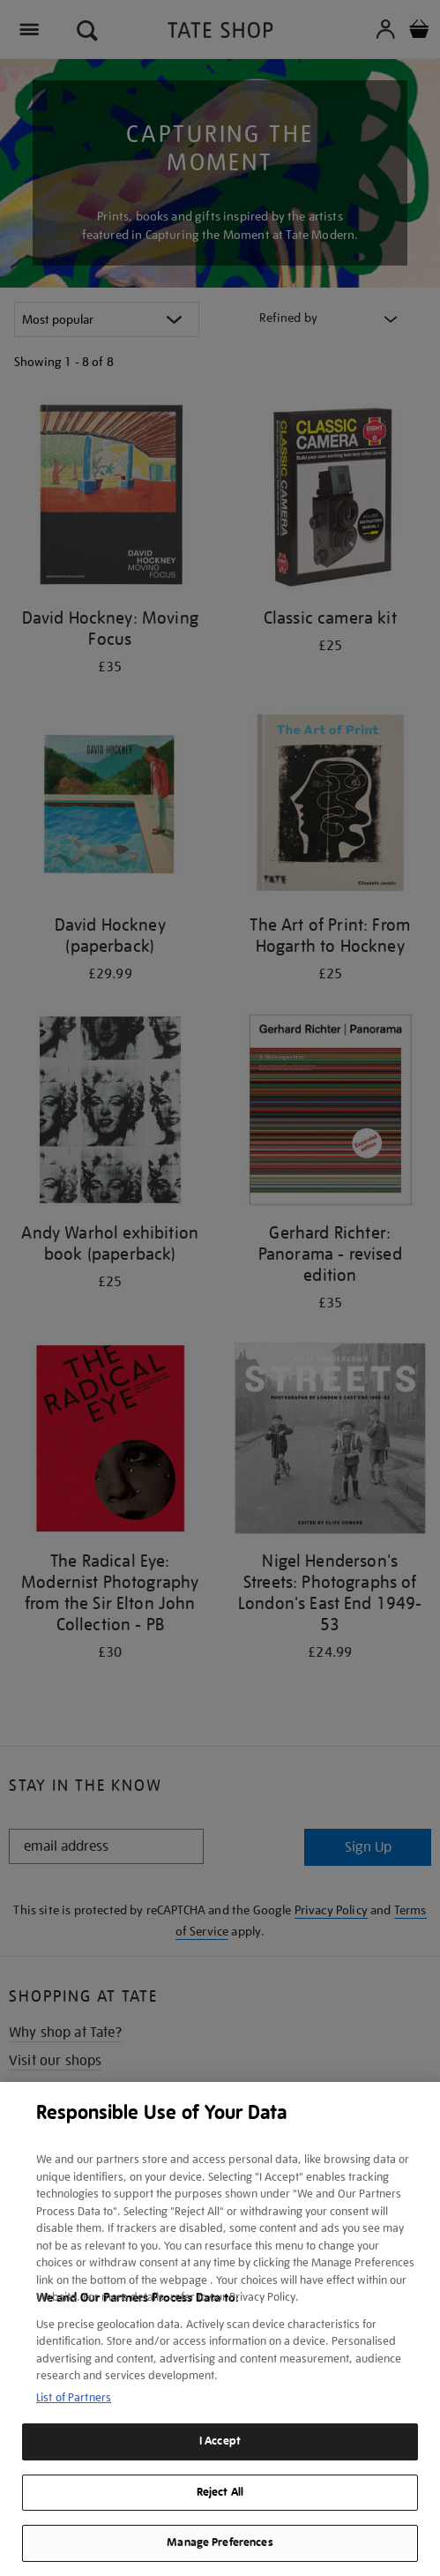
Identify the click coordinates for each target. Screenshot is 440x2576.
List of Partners (73, 2397)
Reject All (220, 2492)
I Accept (220, 2441)
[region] (220, 2329)
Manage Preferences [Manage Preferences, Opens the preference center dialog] (219, 2542)
